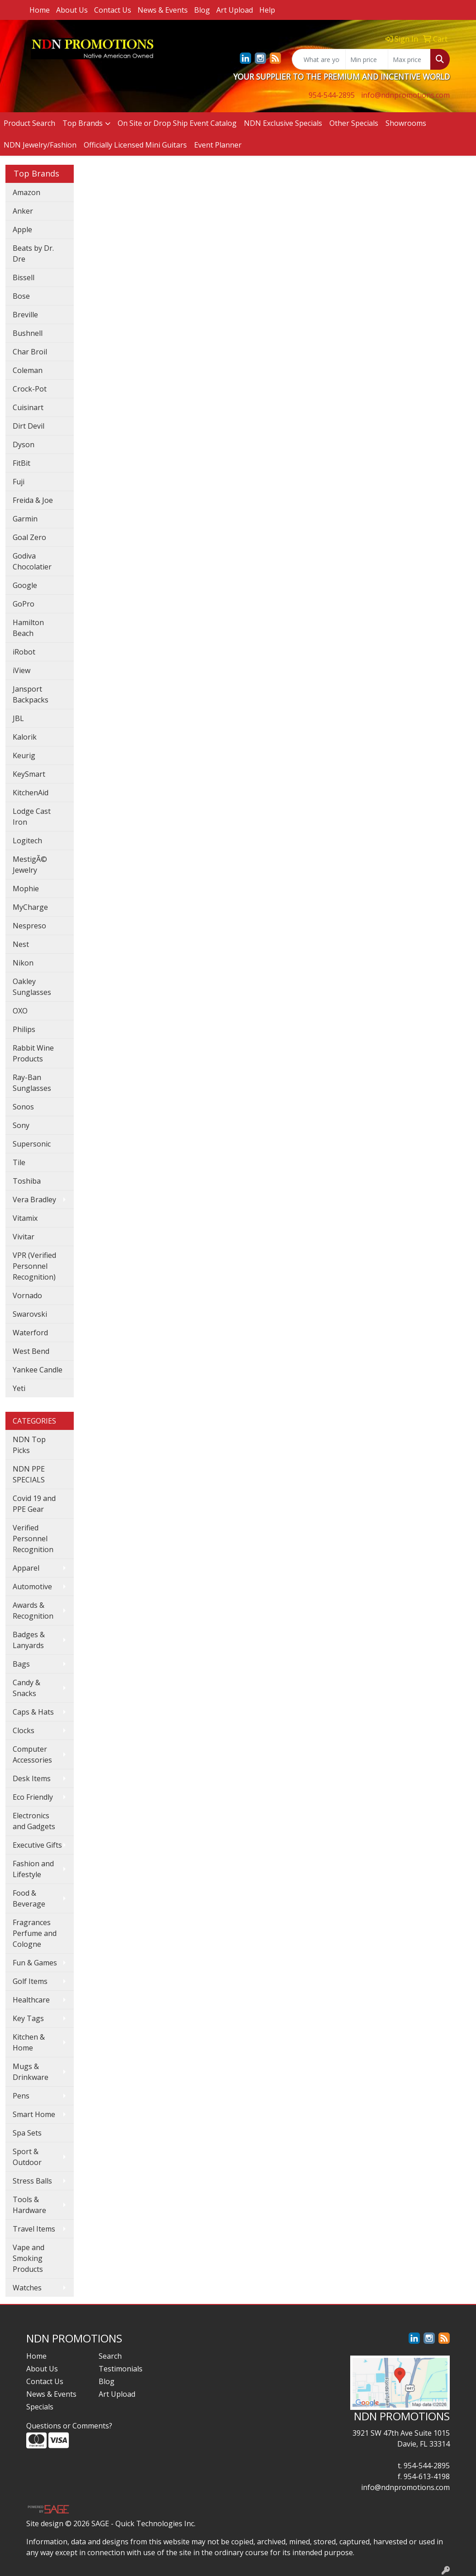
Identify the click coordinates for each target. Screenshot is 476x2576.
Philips (24, 1029)
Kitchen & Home (29, 2042)
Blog (202, 10)
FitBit (21, 463)
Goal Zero (29, 537)
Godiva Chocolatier (32, 561)
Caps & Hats (33, 1712)
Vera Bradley (34, 1199)
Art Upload (234, 10)
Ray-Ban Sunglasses (32, 1082)
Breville (25, 315)
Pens (21, 2096)
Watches (27, 2288)
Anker (23, 211)
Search (110, 2356)
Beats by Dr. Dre (33, 253)
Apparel (26, 1568)
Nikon (23, 963)
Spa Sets (27, 2133)
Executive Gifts (37, 1845)
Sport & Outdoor (27, 2156)
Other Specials (353, 123)
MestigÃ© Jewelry (30, 864)
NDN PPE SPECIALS (29, 1474)
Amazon (26, 192)
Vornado (27, 1295)
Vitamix (25, 1218)
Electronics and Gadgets (34, 1821)
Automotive (32, 1586)
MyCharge (30, 907)
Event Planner (218, 145)
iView (21, 670)
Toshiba (27, 1181)
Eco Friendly (33, 1797)
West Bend (31, 1351)
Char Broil (30, 352)
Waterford (30, 1333)
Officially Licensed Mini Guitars (135, 145)
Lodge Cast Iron (32, 816)
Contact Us (112, 10)
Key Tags (28, 2018)
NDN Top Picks (29, 1444)
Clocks (23, 1730)
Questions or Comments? (69, 2426)
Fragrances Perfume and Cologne (35, 1933)
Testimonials (121, 2369)
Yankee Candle (37, 1370)
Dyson (23, 444)
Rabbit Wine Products (33, 1053)
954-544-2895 (332, 95)
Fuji (18, 482)
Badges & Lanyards (29, 1640)
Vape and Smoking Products (28, 2258)
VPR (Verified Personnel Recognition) (34, 1266)
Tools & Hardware (29, 2204)
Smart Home (34, 2114)
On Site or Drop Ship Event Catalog (177, 123)
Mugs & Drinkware (30, 2071)
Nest (21, 944)
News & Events (163, 10)
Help (267, 10)
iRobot (24, 652)
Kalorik (25, 737)
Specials (39, 2407)
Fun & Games (35, 1963)
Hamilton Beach (28, 627)
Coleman (28, 370)
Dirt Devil (28, 426)
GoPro (23, 604)
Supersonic (32, 1144)
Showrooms (406, 123)
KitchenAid (30, 793)
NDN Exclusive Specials (283, 123)
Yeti (19, 1388)
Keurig (24, 755)
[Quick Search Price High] (409, 59)
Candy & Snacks (26, 1688)
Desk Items (32, 1778)
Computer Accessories (32, 1754)
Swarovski (30, 1314)
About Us (72, 10)
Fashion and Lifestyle (33, 1869)
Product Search (29, 123)
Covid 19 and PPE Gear (34, 1503)
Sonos (23, 1107)
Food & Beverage (29, 1898)
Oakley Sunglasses (32, 986)
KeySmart (29, 774)
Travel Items (34, 2229)
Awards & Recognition (33, 1610)
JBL (18, 718)
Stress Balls (32, 2181)
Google (25, 585)
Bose (21, 296)
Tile (19, 1162)
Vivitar (23, 1237)
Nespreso (29, 926)
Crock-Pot (30, 389)
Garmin (25, 519)
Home (39, 10)
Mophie (26, 889)
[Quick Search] (319, 59)
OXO (20, 1011)
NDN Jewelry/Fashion (40, 145)
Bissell (23, 277)
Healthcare (31, 2000)
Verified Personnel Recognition (33, 1538)
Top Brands (82, 123)
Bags (21, 1664)
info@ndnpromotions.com (405, 95)
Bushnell (28, 333)
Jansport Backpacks (30, 694)
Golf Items (30, 1981)
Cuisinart (28, 407)
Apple (22, 229)
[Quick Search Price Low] (366, 59)
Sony (21, 1125)
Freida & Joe (33, 500)
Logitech (27, 841)
